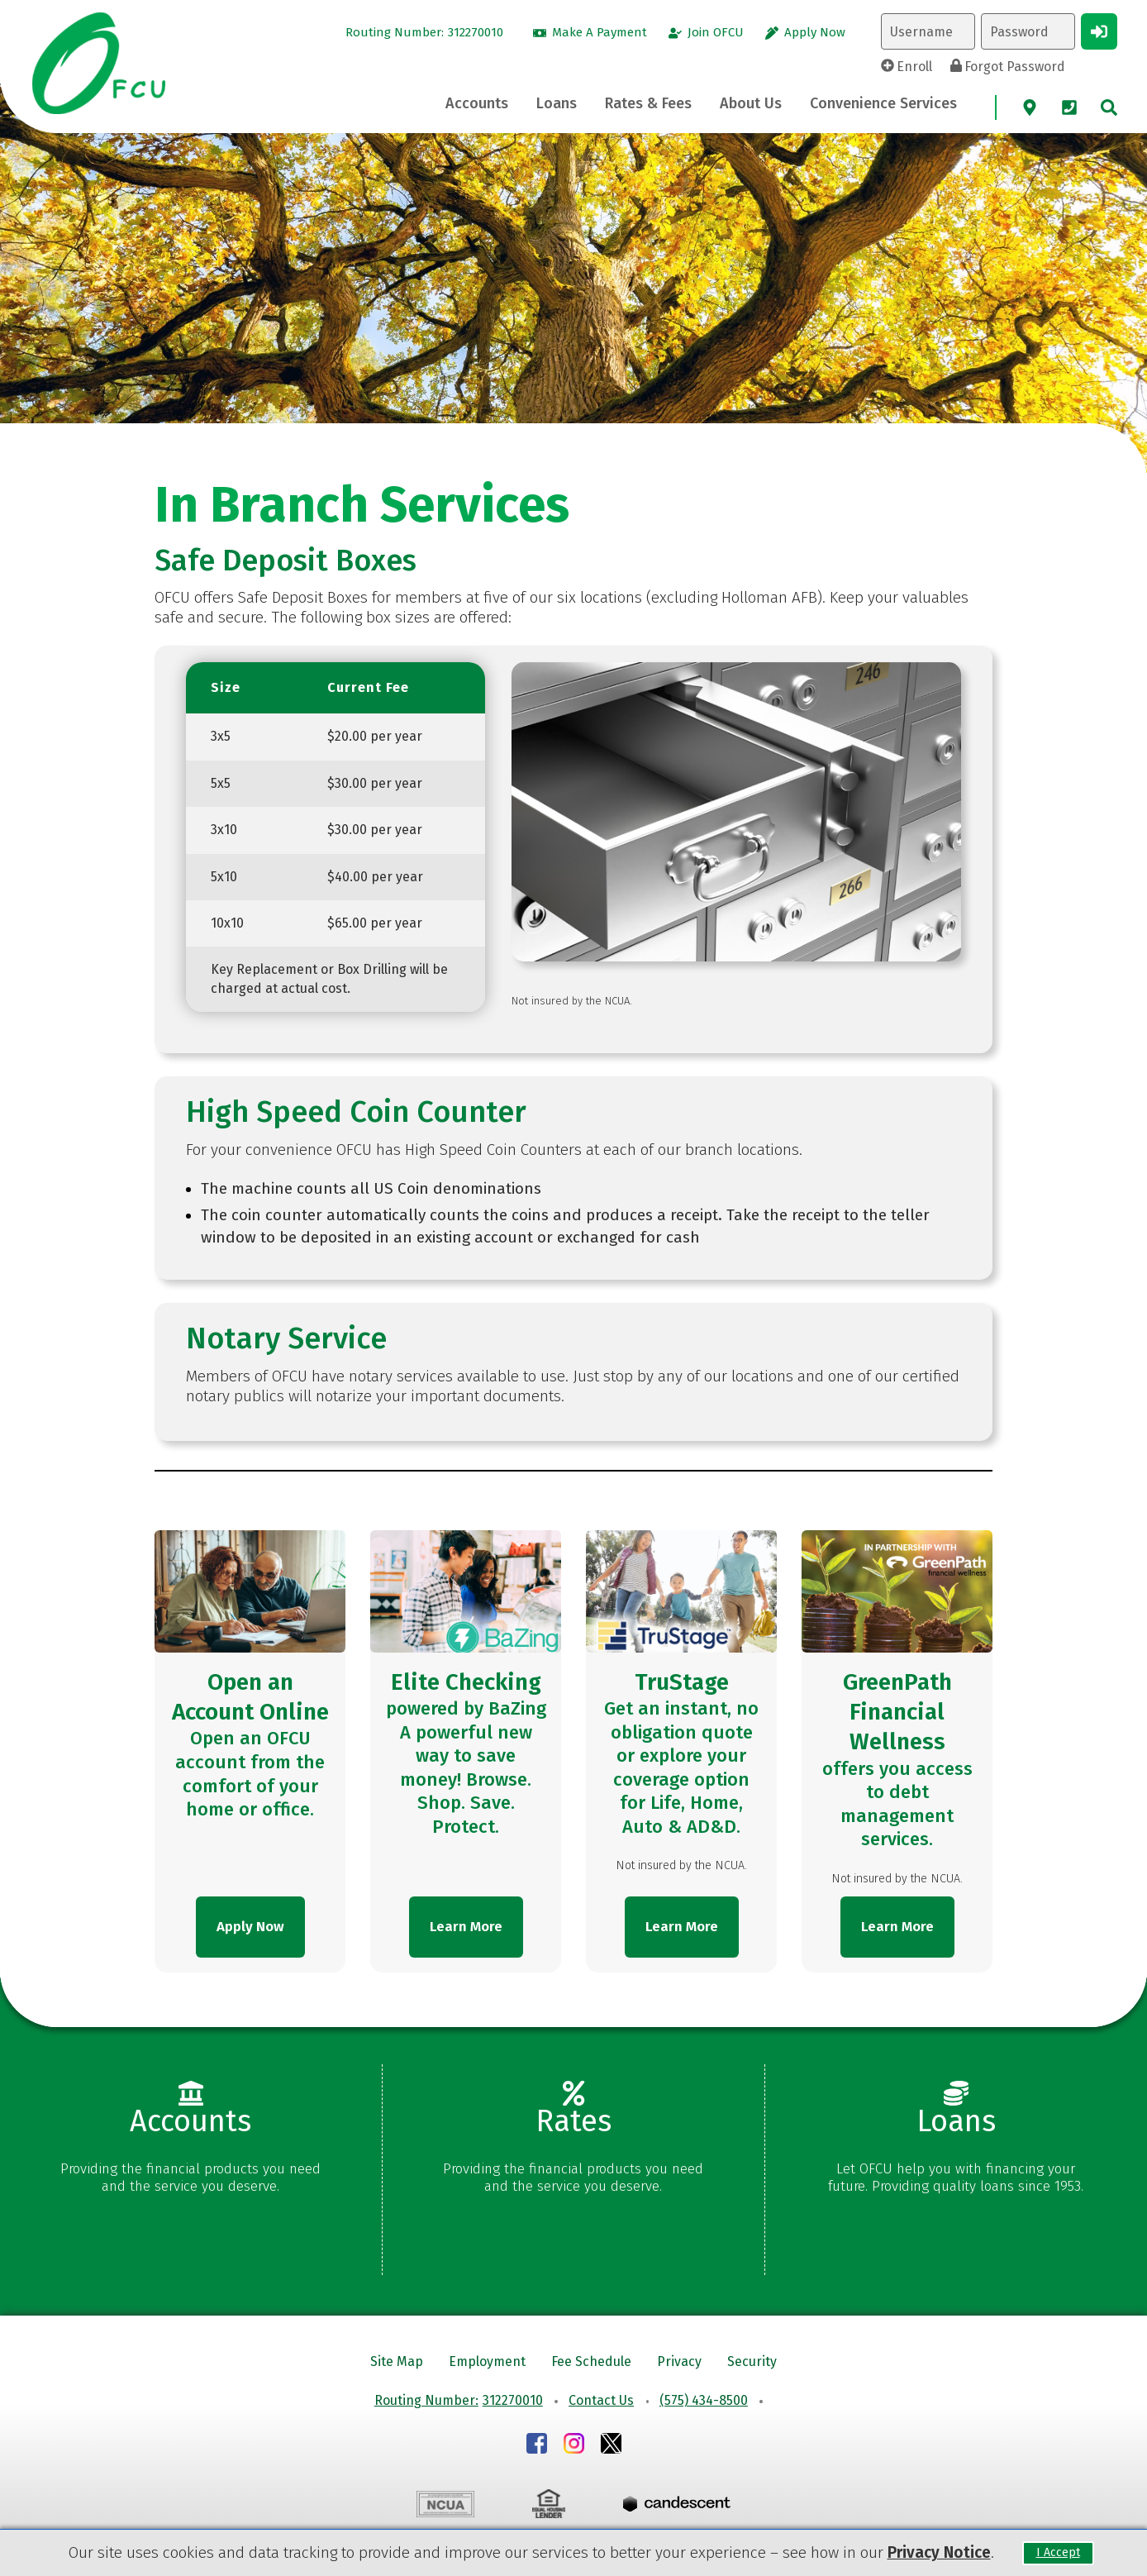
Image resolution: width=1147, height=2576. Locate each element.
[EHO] (548, 2506)
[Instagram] (574, 2446)
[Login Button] (1099, 31)
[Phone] (1069, 107)
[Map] (1029, 107)
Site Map (396, 2361)
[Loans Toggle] (556, 104)
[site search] (1109, 107)
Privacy (679, 2361)
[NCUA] (445, 2506)
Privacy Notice (939, 2552)
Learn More (466, 1926)
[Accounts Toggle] (476, 104)
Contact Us (601, 2400)
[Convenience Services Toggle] (883, 104)
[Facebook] (536, 2446)
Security (752, 2361)
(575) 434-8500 (703, 2400)
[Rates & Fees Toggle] (648, 104)
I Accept (1058, 2552)
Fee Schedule (591, 2361)
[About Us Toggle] (751, 104)
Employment (487, 2361)
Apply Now (250, 1926)
